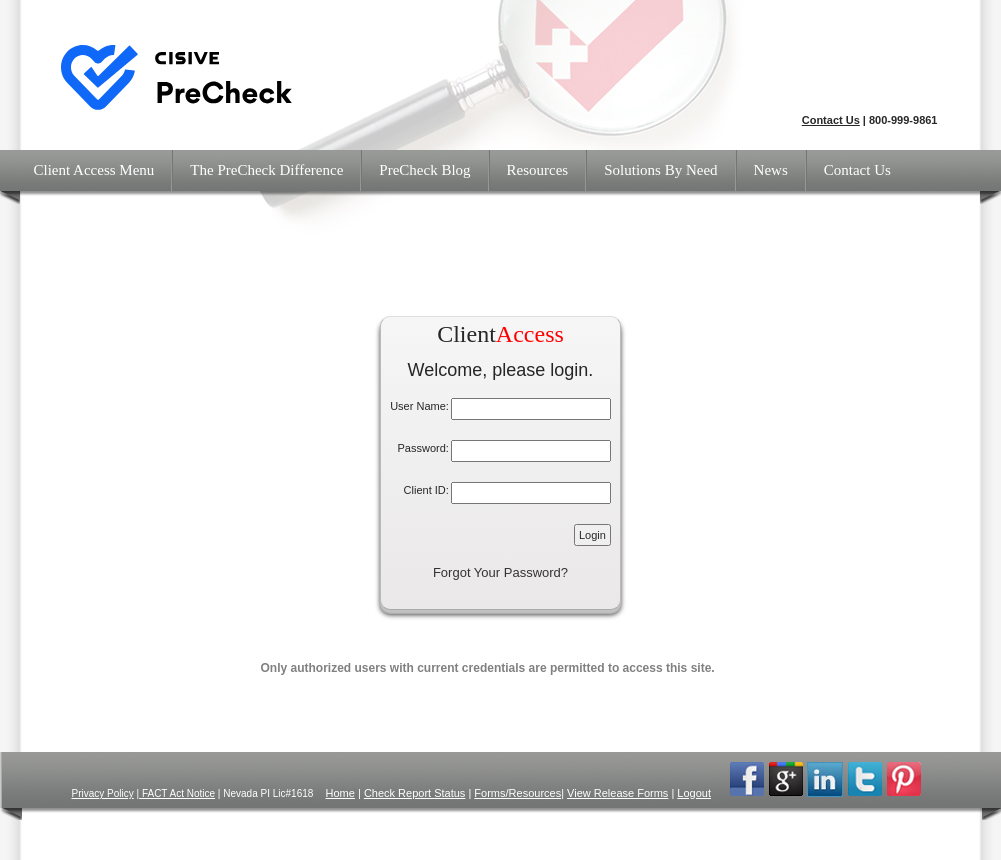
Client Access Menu (94, 170)
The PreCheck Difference (266, 170)
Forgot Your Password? (500, 572)
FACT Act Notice (177, 793)
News (771, 170)
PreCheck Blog (424, 170)
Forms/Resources (517, 793)
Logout (694, 793)
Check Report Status (415, 793)
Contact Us (831, 120)
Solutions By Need (660, 170)
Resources (538, 170)
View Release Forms (617, 793)
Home (340, 793)
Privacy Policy (103, 793)
